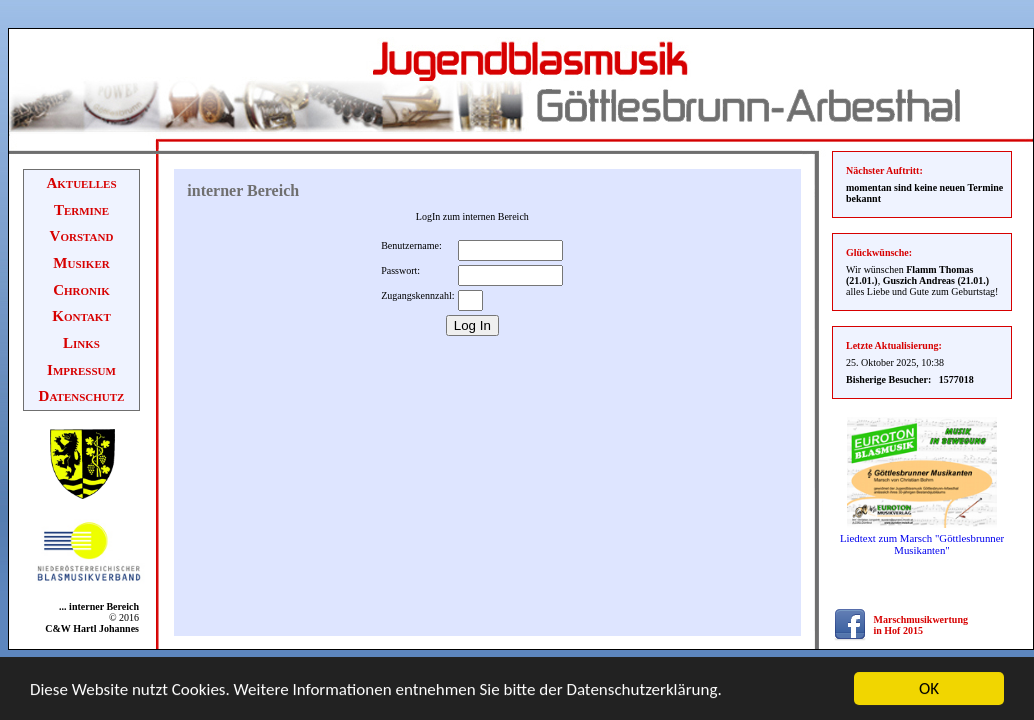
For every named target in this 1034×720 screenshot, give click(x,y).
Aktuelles (81, 183)
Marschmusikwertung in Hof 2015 (921, 625)
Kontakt (81, 316)
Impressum (81, 370)
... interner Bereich (95, 606)
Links (81, 343)
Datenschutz (82, 396)
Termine (81, 210)
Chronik (81, 290)
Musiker (81, 263)
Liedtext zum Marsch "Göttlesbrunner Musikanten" (922, 544)
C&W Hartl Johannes (92, 628)
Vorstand (82, 236)
